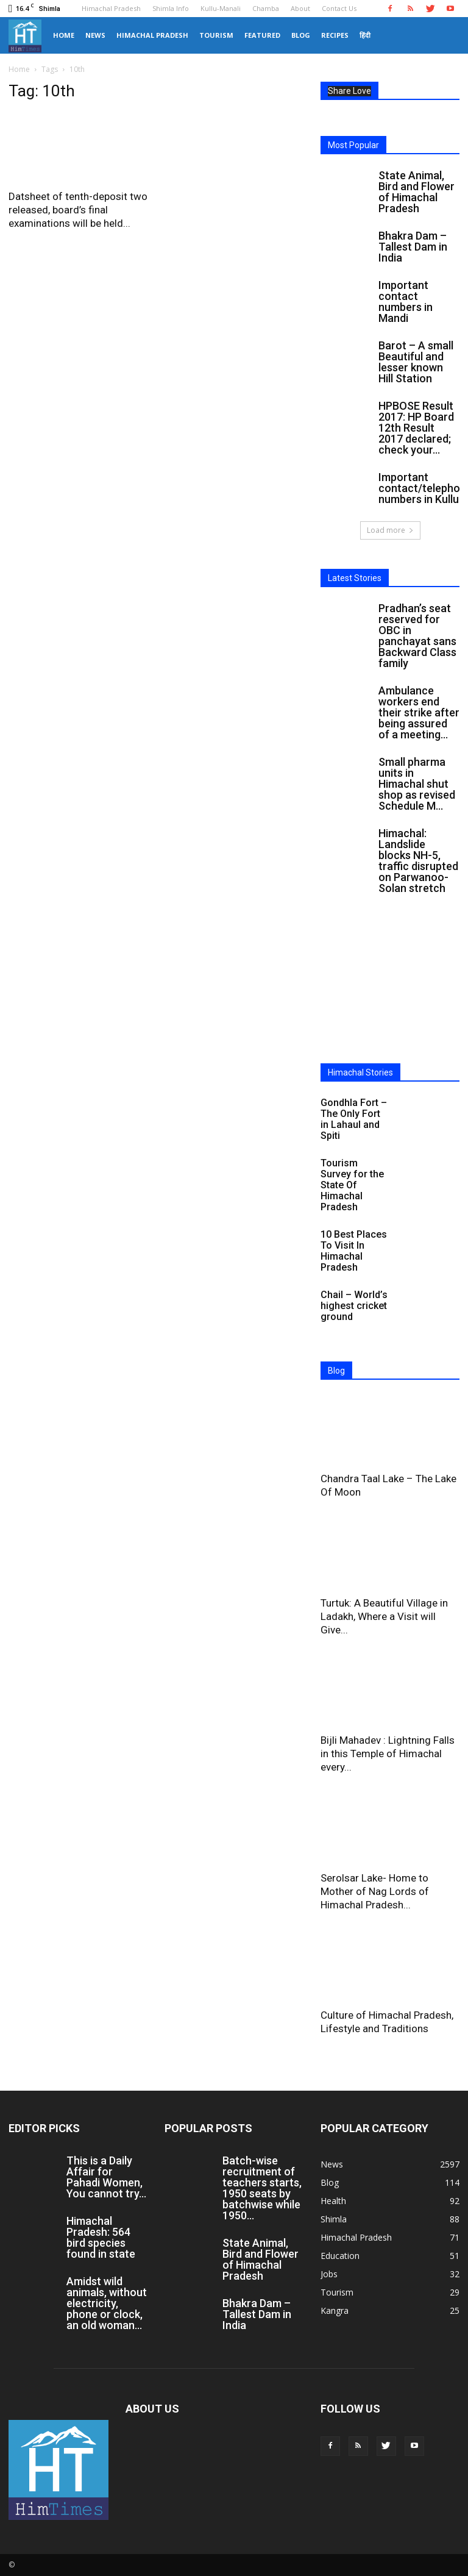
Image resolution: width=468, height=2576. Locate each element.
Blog (300, 35)
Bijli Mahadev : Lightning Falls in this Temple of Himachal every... (388, 1753)
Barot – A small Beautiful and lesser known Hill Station (415, 362)
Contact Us (339, 8)
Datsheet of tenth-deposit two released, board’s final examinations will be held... (78, 209)
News (95, 35)
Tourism (216, 35)
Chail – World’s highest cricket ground (354, 1305)
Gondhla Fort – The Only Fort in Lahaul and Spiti (354, 1119)
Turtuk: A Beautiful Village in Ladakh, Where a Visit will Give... (384, 1616)
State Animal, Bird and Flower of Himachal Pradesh (416, 192)
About (300, 8)
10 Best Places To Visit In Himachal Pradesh (354, 1251)
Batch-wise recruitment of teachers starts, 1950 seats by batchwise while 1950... (262, 2188)
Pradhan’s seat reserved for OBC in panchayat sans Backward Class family (417, 635)
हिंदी (365, 35)
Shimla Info (170, 8)
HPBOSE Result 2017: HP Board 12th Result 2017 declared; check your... (416, 427)
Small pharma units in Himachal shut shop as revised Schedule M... (416, 783)
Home (63, 35)
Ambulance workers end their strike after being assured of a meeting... (418, 712)
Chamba (265, 8)
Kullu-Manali (220, 8)
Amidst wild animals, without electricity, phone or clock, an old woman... (106, 2303)
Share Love (349, 91)
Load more (390, 530)
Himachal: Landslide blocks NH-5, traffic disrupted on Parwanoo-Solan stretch (418, 860)
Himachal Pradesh (111, 8)
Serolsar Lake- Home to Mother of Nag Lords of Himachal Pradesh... (375, 1891)
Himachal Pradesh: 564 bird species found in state (100, 2237)
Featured (262, 35)
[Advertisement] (390, 990)
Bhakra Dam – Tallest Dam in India (412, 246)
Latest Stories (354, 578)
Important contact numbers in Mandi (405, 301)
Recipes (335, 35)
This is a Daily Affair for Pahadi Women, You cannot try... (106, 2177)
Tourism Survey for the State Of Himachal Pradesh (352, 1185)
